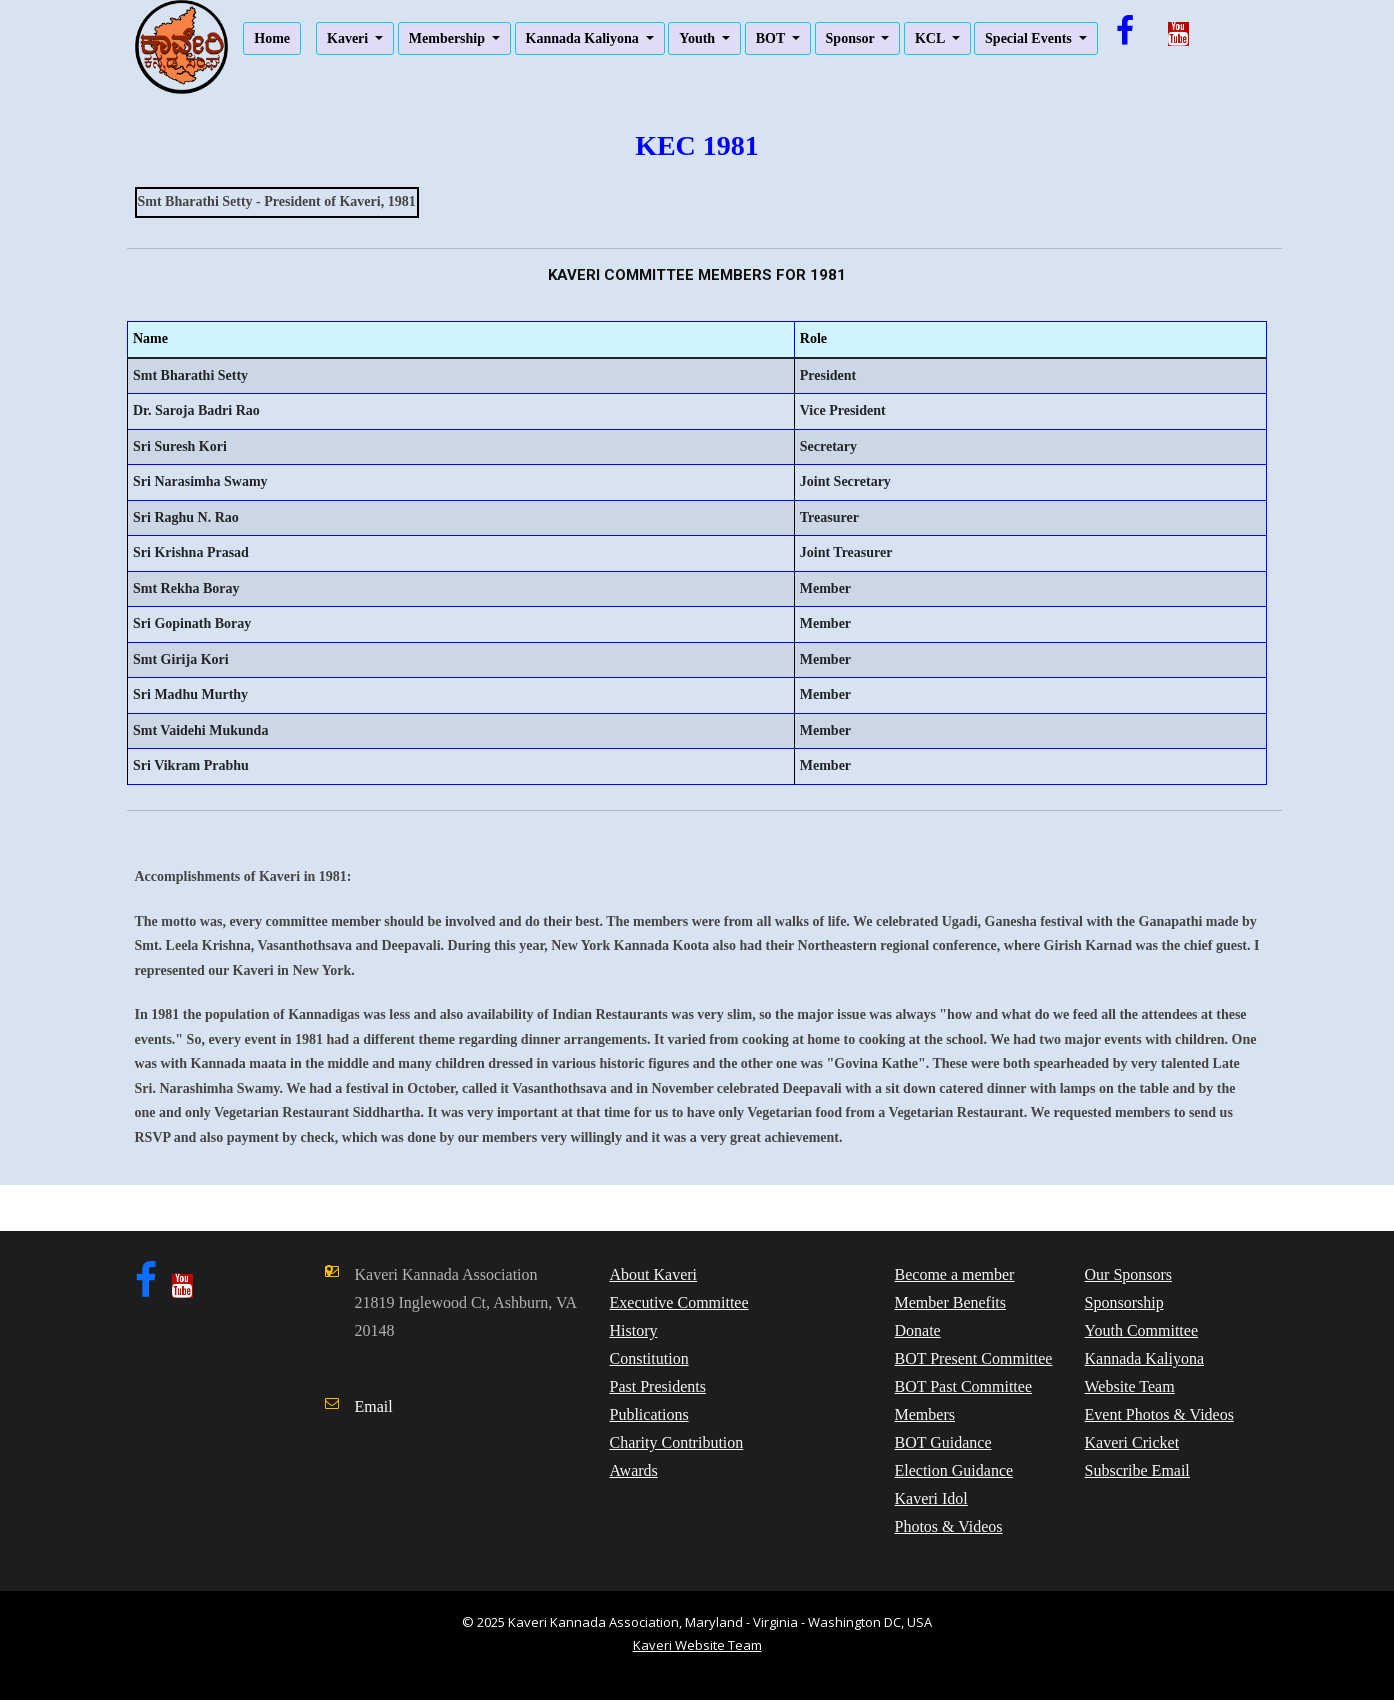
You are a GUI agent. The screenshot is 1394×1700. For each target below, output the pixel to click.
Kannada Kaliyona (584, 38)
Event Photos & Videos (1159, 1414)
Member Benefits (951, 1302)
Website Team (1130, 1386)
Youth (698, 38)
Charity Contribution (677, 1442)
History (634, 1330)
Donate (918, 1330)
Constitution (649, 1358)
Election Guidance (954, 1470)
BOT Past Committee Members (963, 1400)
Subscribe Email (1137, 1470)
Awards (634, 1470)
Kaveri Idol (931, 1498)
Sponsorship (1124, 1302)
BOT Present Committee (974, 1358)
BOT (772, 38)
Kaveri (349, 38)
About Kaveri (654, 1274)
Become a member (955, 1274)
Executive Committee (679, 1302)
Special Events (1030, 38)
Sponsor (852, 38)
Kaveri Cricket (1132, 1442)
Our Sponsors (1129, 1274)
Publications (649, 1414)
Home (272, 38)
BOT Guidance (943, 1442)
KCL (931, 38)
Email (374, 1406)
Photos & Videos (949, 1526)
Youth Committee (1142, 1330)
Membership (449, 38)
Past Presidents (658, 1386)
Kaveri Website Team (697, 1645)
